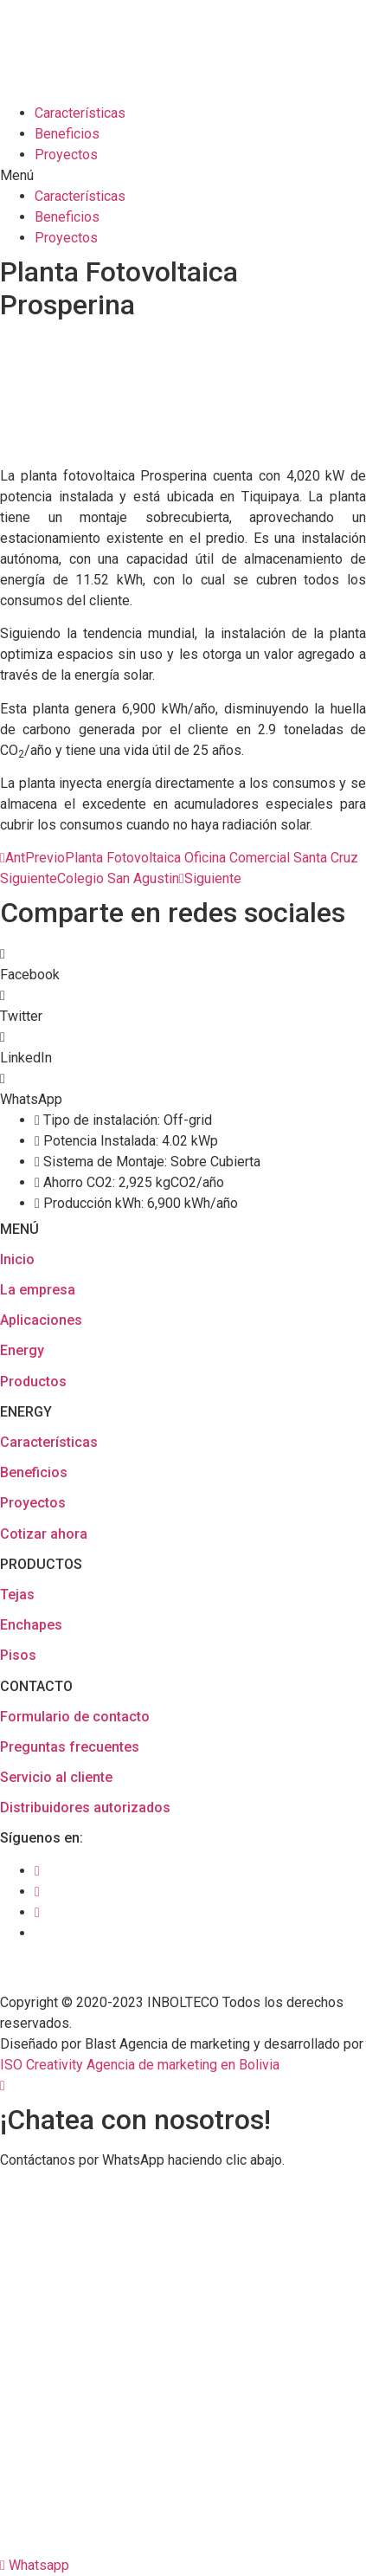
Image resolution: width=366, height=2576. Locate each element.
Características (80, 113)
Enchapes (31, 1625)
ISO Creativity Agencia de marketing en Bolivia (139, 2064)
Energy (22, 1350)
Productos (33, 1381)
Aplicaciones (41, 1320)
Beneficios (67, 134)
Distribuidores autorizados (85, 1807)
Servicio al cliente (56, 1777)
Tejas (17, 1594)
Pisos (18, 1655)
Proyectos (66, 154)
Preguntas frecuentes (69, 1747)
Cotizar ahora (43, 1534)
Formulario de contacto (75, 1716)
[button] (183, 175)
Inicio (17, 1259)
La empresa (37, 1290)
